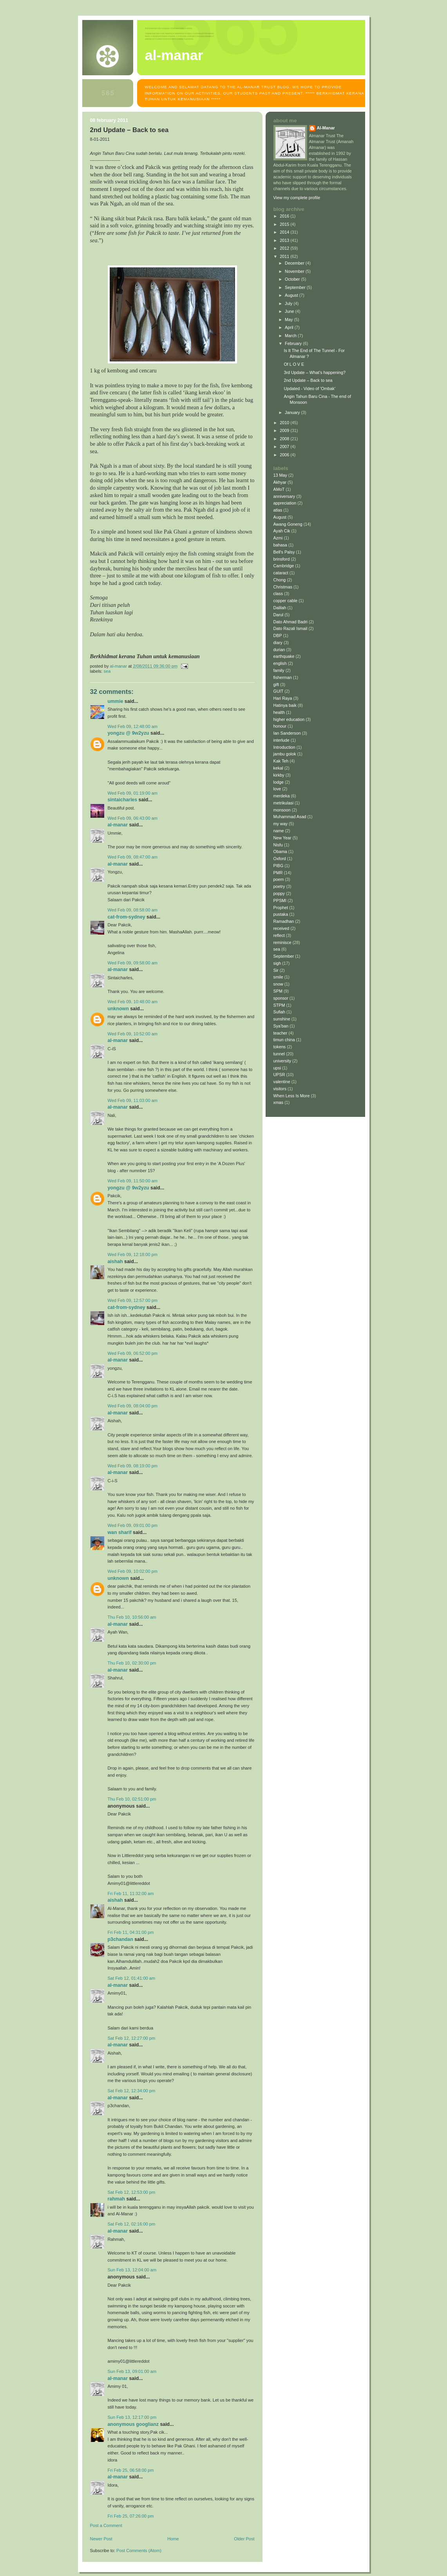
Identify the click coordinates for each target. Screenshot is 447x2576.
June (290, 311)
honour (280, 726)
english (280, 663)
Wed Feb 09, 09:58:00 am (133, 962)
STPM (279, 1005)
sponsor (280, 998)
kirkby (278, 775)
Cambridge (283, 565)
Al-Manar (118, 825)
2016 (285, 216)
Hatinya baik (285, 705)
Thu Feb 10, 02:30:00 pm (132, 1663)
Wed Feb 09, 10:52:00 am (133, 1033)
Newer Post (101, 2538)
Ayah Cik (281, 530)
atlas (277, 510)
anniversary (284, 496)
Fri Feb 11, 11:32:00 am (131, 1893)
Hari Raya (282, 698)
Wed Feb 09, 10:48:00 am (133, 1001)
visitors (280, 1088)
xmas (278, 1102)
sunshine (281, 1019)
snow (278, 984)
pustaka (280, 914)
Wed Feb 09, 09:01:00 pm (133, 1525)
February (294, 343)
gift (276, 684)
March (291, 335)
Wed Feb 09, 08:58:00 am (133, 910)
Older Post (244, 2538)
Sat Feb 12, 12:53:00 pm (132, 2192)
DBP (277, 635)
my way (280, 823)
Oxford (279, 858)
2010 (285, 422)
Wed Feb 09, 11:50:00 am (133, 1180)
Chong (279, 579)
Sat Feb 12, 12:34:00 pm (132, 2090)
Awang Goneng (287, 524)
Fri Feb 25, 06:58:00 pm (131, 2470)
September (296, 287)
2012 (285, 248)
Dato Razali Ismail (290, 628)
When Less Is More (291, 1095)
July (289, 303)
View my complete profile (296, 197)
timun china (284, 1039)
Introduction (284, 747)
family (278, 670)
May (289, 319)
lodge (278, 782)
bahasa (280, 545)
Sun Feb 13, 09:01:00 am (132, 2371)
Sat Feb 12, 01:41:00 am (132, 1978)
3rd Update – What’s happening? (314, 372)
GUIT (278, 691)
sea (107, 671)
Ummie (115, 701)
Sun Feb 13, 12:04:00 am (132, 2269)
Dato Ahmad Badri (290, 621)
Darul (278, 614)
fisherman (282, 677)
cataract (280, 572)
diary (277, 642)
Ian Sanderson (287, 733)
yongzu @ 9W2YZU (128, 733)
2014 (285, 232)
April (290, 327)
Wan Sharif (120, 1532)
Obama (280, 851)
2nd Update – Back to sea (308, 380)
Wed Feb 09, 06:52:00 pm (133, 1353)
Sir (276, 970)
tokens (279, 1046)
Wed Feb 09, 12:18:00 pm (133, 1254)
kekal (278, 768)
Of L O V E (294, 364)
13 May (280, 475)
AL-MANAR (174, 55)
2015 (285, 224)
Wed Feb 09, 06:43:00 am (133, 818)
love (277, 788)
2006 (285, 454)
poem (278, 879)
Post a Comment (106, 2525)
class (278, 593)
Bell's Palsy (284, 552)
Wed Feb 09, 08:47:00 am (133, 857)
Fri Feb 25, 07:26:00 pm (131, 2516)
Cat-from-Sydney (126, 917)
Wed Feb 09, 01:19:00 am (133, 793)
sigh (277, 963)
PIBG (278, 865)
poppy (279, 893)
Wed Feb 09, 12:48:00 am (133, 726)
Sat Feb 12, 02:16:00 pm (132, 2224)
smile (278, 977)
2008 (285, 438)
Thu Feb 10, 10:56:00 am (132, 1617)
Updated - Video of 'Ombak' (309, 388)
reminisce (282, 942)
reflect (279, 935)
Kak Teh (281, 761)
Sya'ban (281, 1026)
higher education (289, 719)
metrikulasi (283, 803)
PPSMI (280, 900)
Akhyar (280, 482)
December (295, 263)
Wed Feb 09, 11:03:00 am (133, 1100)
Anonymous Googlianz (133, 2424)
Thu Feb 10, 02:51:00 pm (132, 1799)
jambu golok (284, 754)
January (293, 412)
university (282, 1060)
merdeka (281, 795)
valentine (281, 1081)
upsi (277, 1068)
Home (173, 2538)
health (279, 712)
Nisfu (278, 844)
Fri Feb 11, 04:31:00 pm (131, 1932)
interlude (281, 740)
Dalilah (279, 607)
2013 (285, 240)
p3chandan (120, 1939)
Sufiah (279, 1011)
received (281, 928)
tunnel (279, 1053)
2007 (285, 446)
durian (279, 649)
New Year (282, 837)
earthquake (284, 656)
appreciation (285, 503)
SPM (277, 991)
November (295, 271)
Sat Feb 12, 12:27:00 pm (132, 2038)
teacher (280, 1033)
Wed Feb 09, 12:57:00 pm (133, 1300)
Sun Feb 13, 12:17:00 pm (132, 2417)
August (292, 295)
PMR (278, 872)
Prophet (280, 907)
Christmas (283, 587)
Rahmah (116, 2199)
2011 (285, 256)
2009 (285, 430)
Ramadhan (283, 921)
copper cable (285, 600)
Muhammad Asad (289, 816)
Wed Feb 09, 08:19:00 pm (133, 1465)
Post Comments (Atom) (138, 2550)
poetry (279, 886)
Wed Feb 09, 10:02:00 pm (133, 1571)
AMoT (279, 489)
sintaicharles (123, 799)
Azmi (278, 538)
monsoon (282, 810)
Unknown (118, 1008)
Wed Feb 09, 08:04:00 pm (133, 1405)
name (278, 830)
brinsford (281, 559)
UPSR (279, 1074)
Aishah (115, 1261)
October (293, 279)
